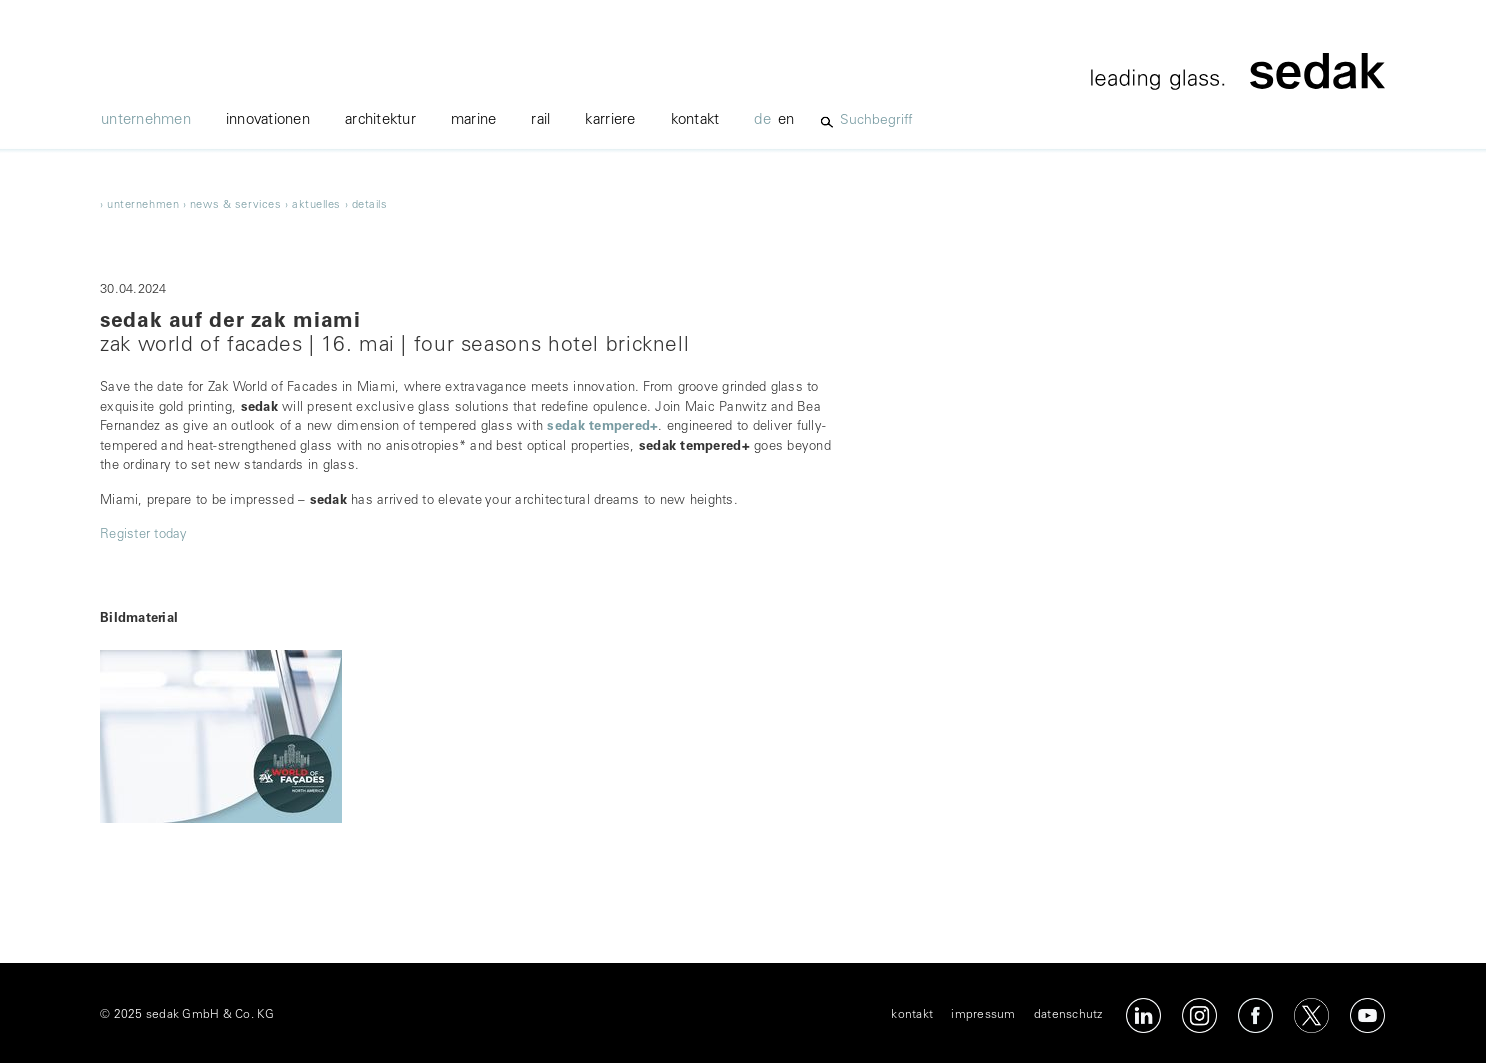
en (786, 120)
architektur (380, 120)
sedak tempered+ (602, 427)
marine (474, 120)
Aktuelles (316, 205)
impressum (983, 1015)
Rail (540, 120)
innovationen (268, 120)
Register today (144, 535)
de (762, 120)
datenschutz (1068, 1015)
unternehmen (146, 120)
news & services (235, 205)
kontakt (695, 120)
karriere (610, 120)
